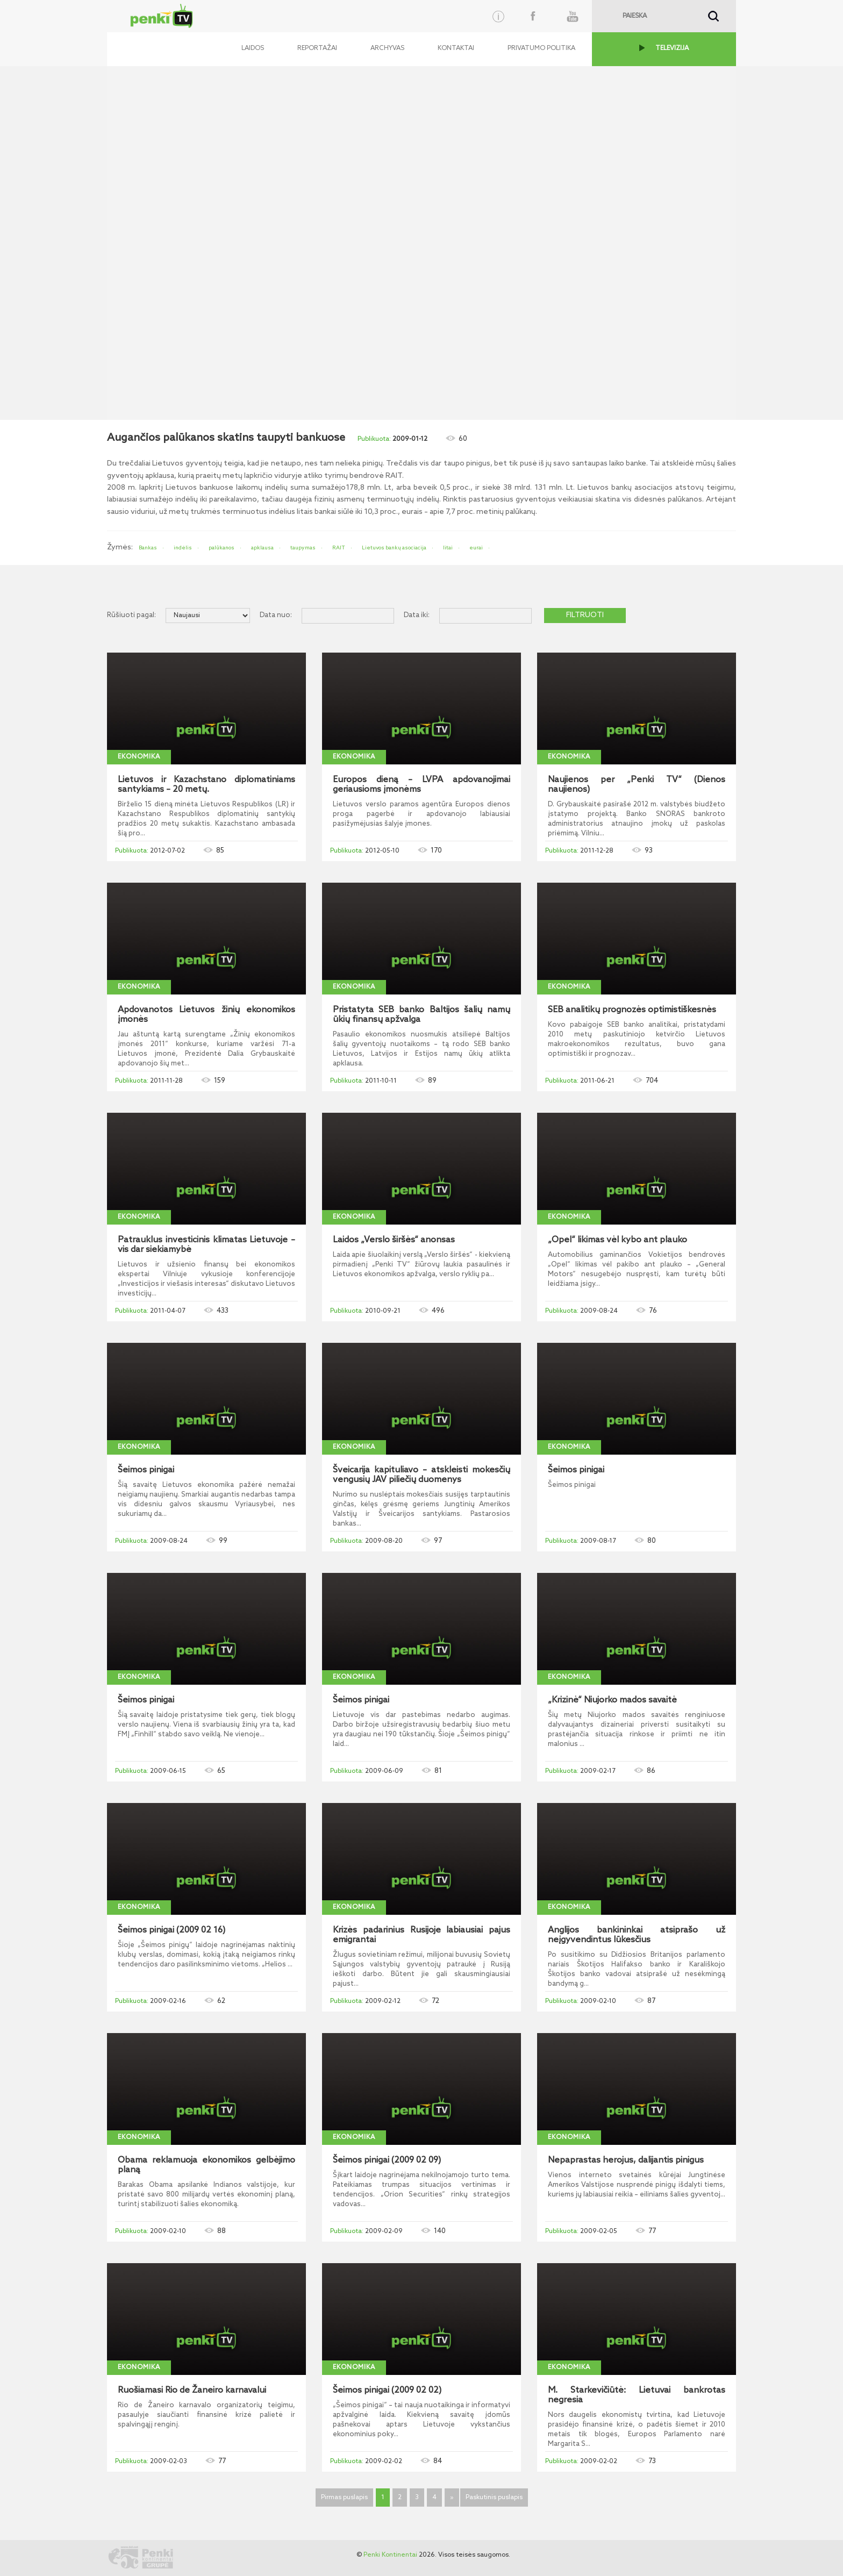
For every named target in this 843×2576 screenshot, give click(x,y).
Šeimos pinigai (146, 1470)
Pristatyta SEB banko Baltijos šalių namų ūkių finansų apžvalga (421, 1015)
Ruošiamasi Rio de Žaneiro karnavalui (192, 2390)
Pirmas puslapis (344, 2497)
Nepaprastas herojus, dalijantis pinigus (626, 2160)
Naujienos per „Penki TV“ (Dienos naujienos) (636, 785)
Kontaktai (456, 48)
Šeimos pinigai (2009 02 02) (387, 2390)
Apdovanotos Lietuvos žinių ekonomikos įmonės (206, 1015)
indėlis (183, 548)
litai (448, 548)
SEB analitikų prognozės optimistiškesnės (632, 1010)
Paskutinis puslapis (494, 2497)
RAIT (338, 548)
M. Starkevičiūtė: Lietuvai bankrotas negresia (636, 2395)
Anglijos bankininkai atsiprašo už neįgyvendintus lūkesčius (636, 1935)
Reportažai (317, 48)
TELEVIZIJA (672, 48)
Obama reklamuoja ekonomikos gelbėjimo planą (206, 2165)
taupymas (303, 548)
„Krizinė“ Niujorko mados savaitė (612, 1700)
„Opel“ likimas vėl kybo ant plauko (617, 1240)
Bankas (148, 548)
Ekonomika (139, 757)
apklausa (262, 548)
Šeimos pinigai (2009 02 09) (387, 2160)
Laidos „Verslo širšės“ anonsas (394, 1240)
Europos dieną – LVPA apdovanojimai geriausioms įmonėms (421, 785)
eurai (476, 548)
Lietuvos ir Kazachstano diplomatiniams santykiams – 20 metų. (206, 785)
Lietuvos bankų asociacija (394, 548)
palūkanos (221, 548)
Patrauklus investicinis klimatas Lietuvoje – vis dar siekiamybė (206, 1245)
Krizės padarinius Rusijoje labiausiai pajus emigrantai (421, 1935)
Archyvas (387, 48)
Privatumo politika (541, 48)
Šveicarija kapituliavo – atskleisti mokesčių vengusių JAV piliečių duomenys (421, 1475)
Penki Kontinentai (390, 2555)
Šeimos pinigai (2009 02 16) (171, 1930)
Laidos (252, 48)
